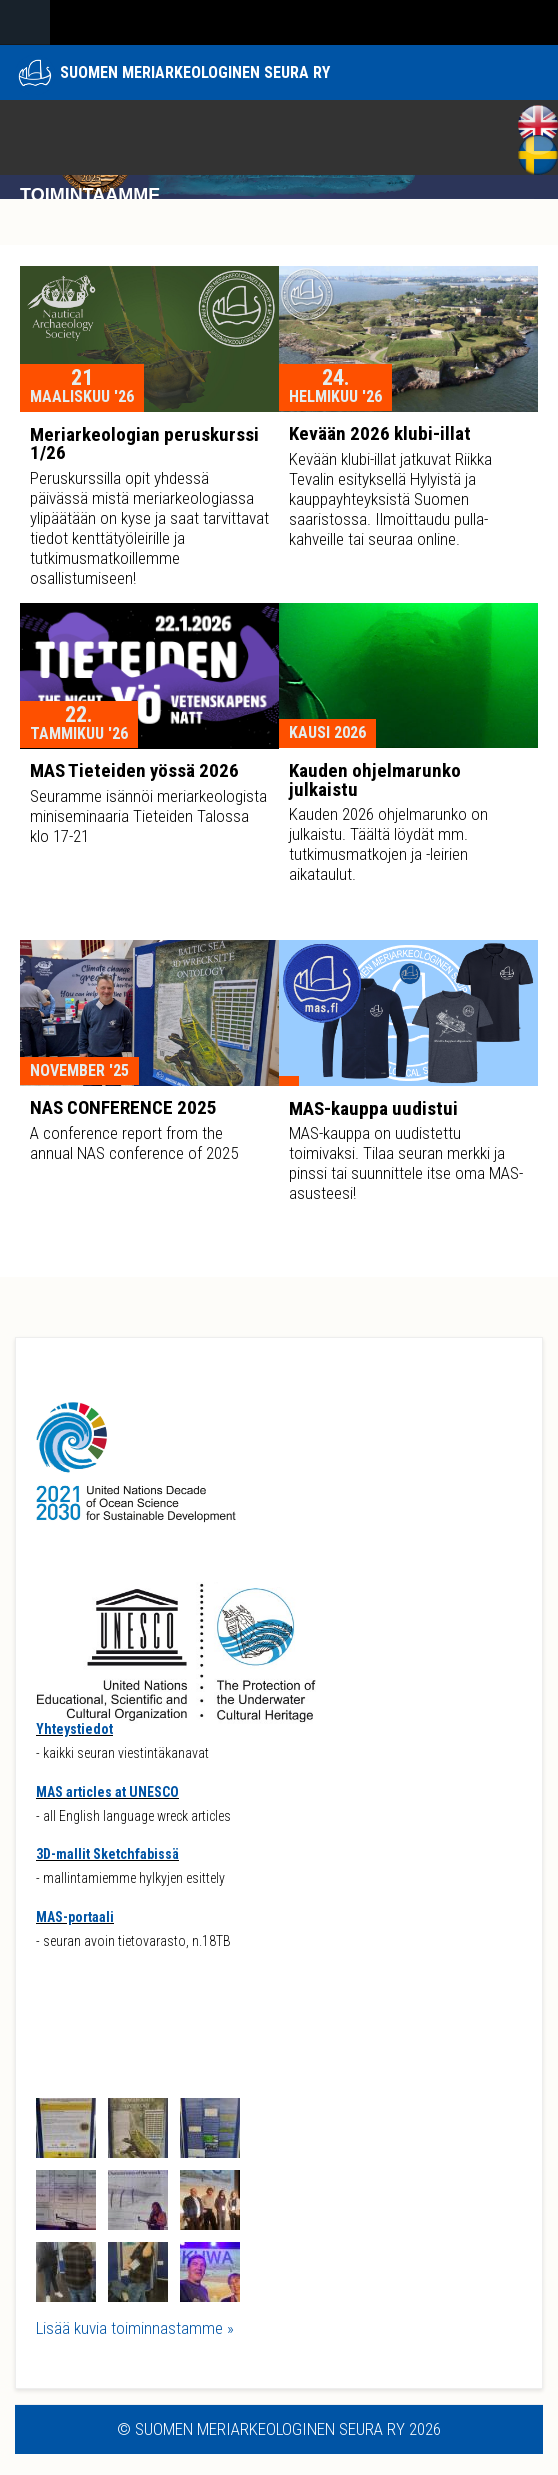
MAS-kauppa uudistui (373, 1108)
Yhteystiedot (74, 1729)
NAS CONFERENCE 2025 (123, 1107)
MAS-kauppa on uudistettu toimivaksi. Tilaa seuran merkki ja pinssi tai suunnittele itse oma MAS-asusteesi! (406, 1163)
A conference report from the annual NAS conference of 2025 (134, 1143)
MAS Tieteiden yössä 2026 (134, 770)
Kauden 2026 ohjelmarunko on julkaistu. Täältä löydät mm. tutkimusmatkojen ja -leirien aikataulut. (388, 844)
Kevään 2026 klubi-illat (380, 433)
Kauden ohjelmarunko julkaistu (375, 780)
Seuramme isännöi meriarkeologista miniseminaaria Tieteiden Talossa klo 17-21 (148, 816)
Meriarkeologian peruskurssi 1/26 (144, 444)
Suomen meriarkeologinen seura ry (195, 72)
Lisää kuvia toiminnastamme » (135, 2328)
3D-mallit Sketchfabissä (107, 1854)
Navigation (25, 22)
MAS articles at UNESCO (107, 1792)
